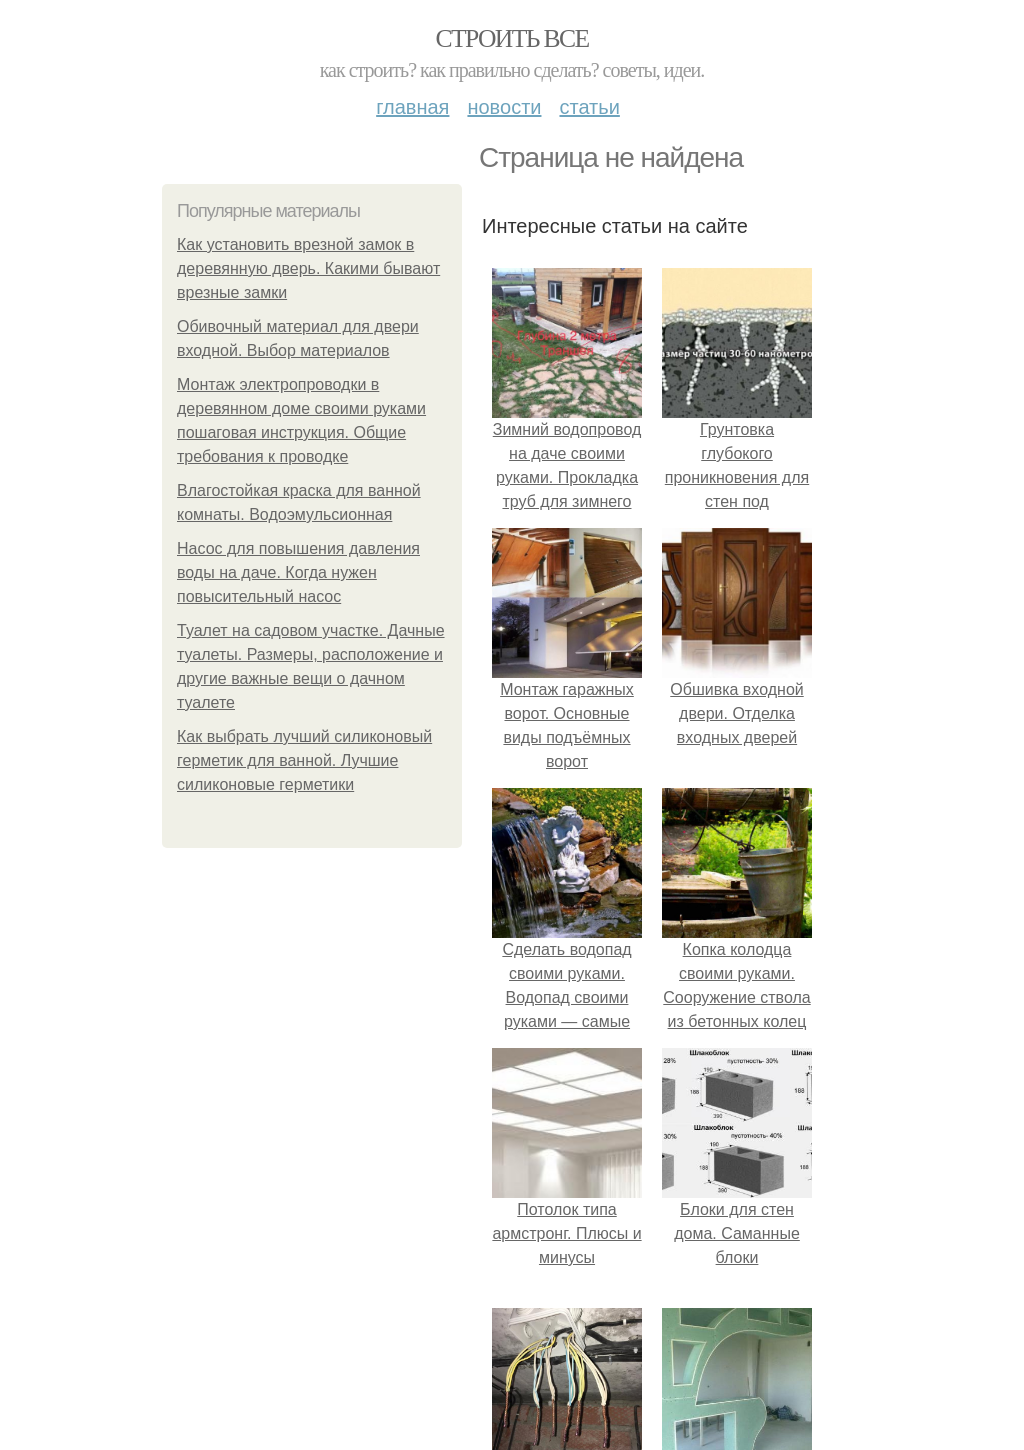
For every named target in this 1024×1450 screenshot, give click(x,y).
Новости (504, 107)
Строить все (511, 38)
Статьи (589, 107)
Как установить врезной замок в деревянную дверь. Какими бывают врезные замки (308, 268)
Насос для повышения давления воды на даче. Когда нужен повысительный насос (298, 572)
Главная (412, 107)
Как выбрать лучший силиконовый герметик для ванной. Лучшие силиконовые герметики (304, 760)
